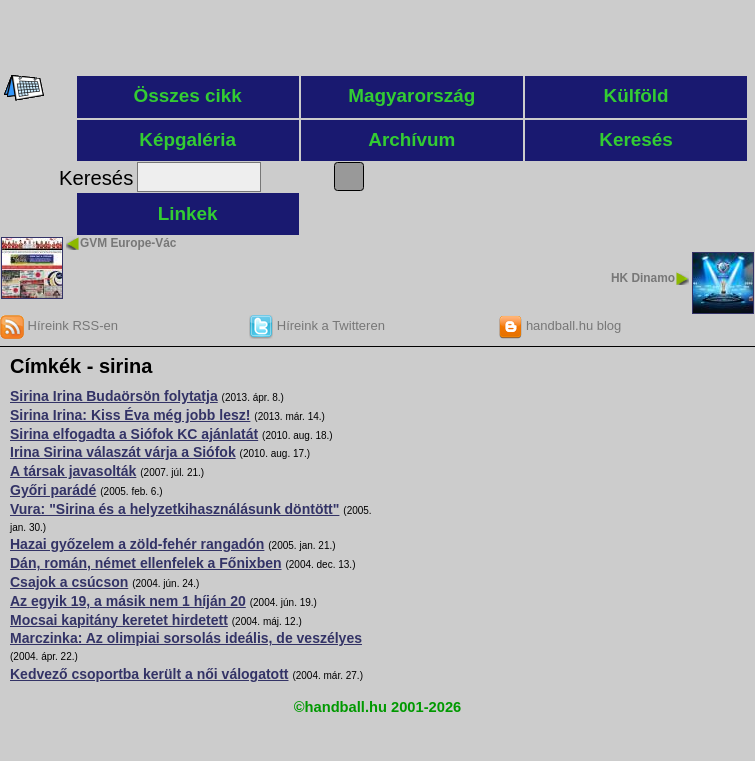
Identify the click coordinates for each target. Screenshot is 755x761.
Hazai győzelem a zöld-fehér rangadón (137, 544)
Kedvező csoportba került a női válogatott (149, 674)
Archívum (411, 139)
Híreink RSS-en (59, 325)
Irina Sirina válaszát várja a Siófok (123, 452)
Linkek (188, 213)
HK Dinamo (643, 278)
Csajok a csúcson (69, 582)
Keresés (636, 139)
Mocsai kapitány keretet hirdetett (119, 620)
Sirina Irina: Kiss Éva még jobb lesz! (130, 415)
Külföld (636, 95)
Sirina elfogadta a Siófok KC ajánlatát (134, 434)
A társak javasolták (73, 471)
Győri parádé (53, 490)
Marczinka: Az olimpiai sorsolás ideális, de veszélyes (186, 638)
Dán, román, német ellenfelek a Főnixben (146, 563)
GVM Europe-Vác (128, 243)
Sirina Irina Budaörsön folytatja (114, 396)
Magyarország (411, 95)
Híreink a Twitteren (317, 325)
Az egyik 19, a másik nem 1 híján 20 (128, 601)
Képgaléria (187, 139)
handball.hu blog (559, 325)
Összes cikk (188, 95)
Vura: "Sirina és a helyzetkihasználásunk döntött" (174, 509)
